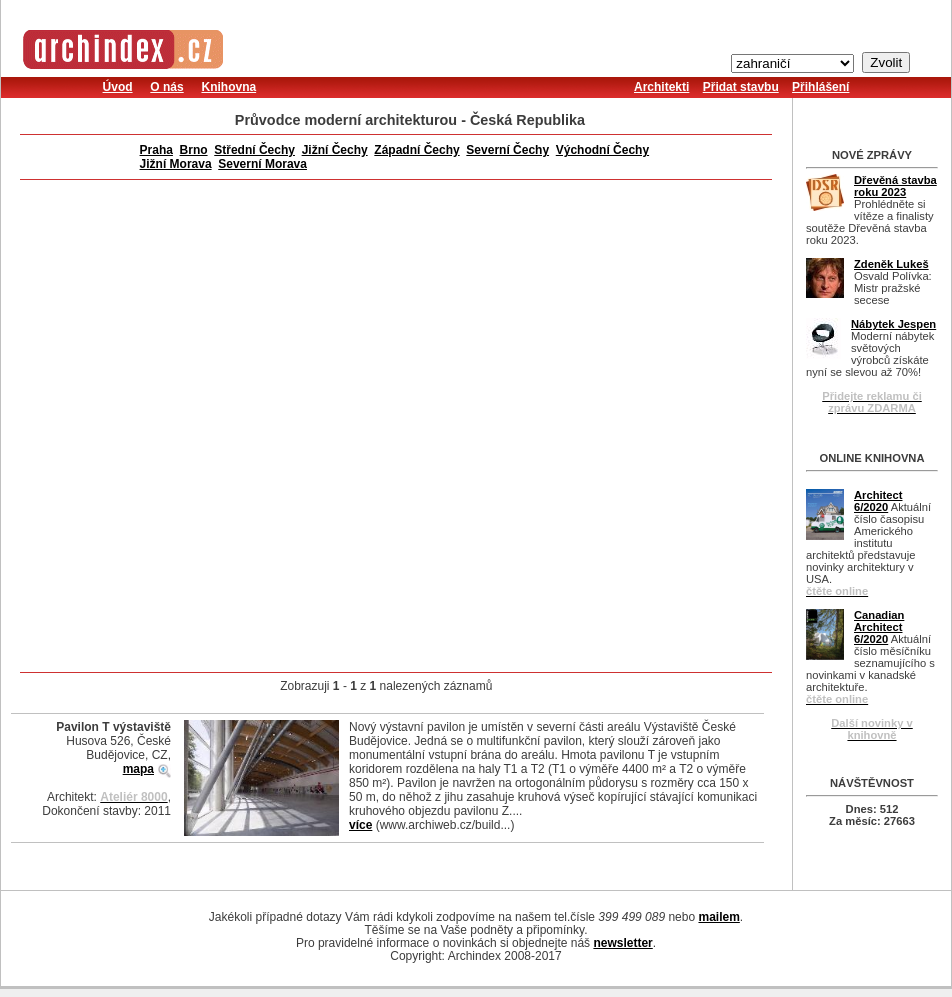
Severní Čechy (507, 150)
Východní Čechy (602, 150)
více (360, 825)
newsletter (622, 943)
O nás (166, 87)
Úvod (118, 87)
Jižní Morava (176, 164)
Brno (194, 150)
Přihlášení (820, 87)
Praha (156, 150)
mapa (138, 769)
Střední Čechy (254, 150)
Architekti (661, 87)
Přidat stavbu (741, 87)
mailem (718, 917)
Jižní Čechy (335, 150)
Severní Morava (262, 164)
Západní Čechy (416, 150)
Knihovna (228, 87)
